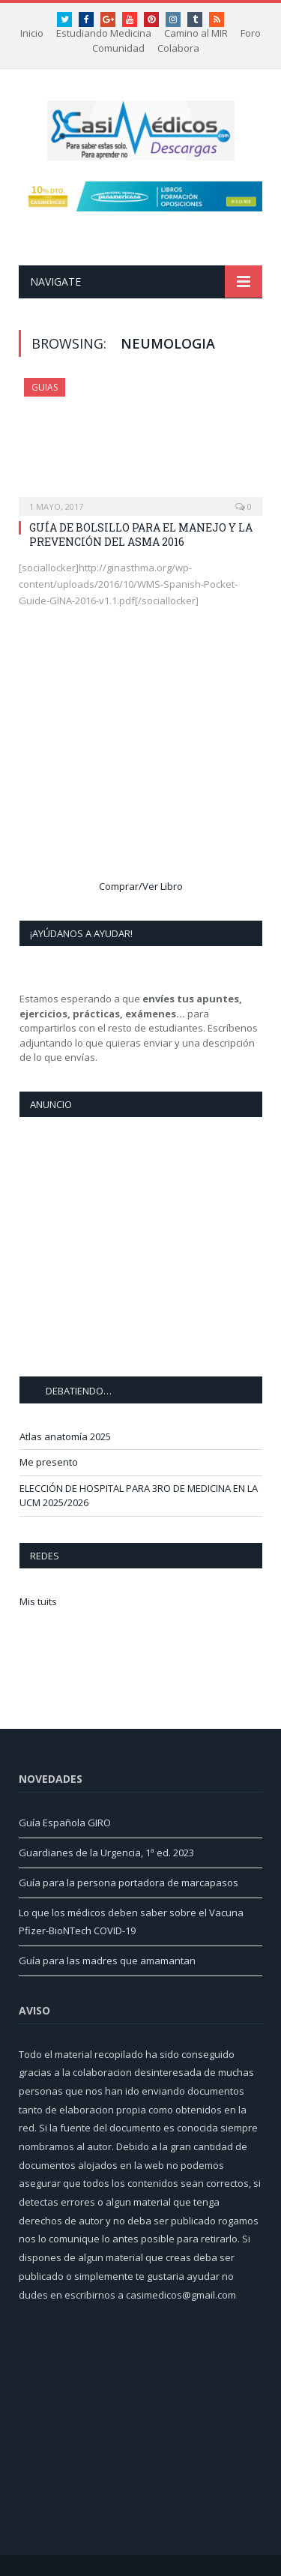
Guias (44, 387)
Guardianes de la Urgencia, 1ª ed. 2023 (106, 1852)
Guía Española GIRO (65, 1822)
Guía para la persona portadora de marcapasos (128, 1882)
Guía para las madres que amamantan (107, 1960)
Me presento (48, 1462)
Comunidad (118, 48)
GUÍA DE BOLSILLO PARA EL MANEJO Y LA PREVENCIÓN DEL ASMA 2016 (141, 534)
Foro (251, 33)
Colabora (178, 48)
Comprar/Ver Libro (141, 886)
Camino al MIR (196, 33)
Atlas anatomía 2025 (65, 1436)
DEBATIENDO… (79, 1390)
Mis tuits (38, 1601)
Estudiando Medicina (103, 33)
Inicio (31, 33)
